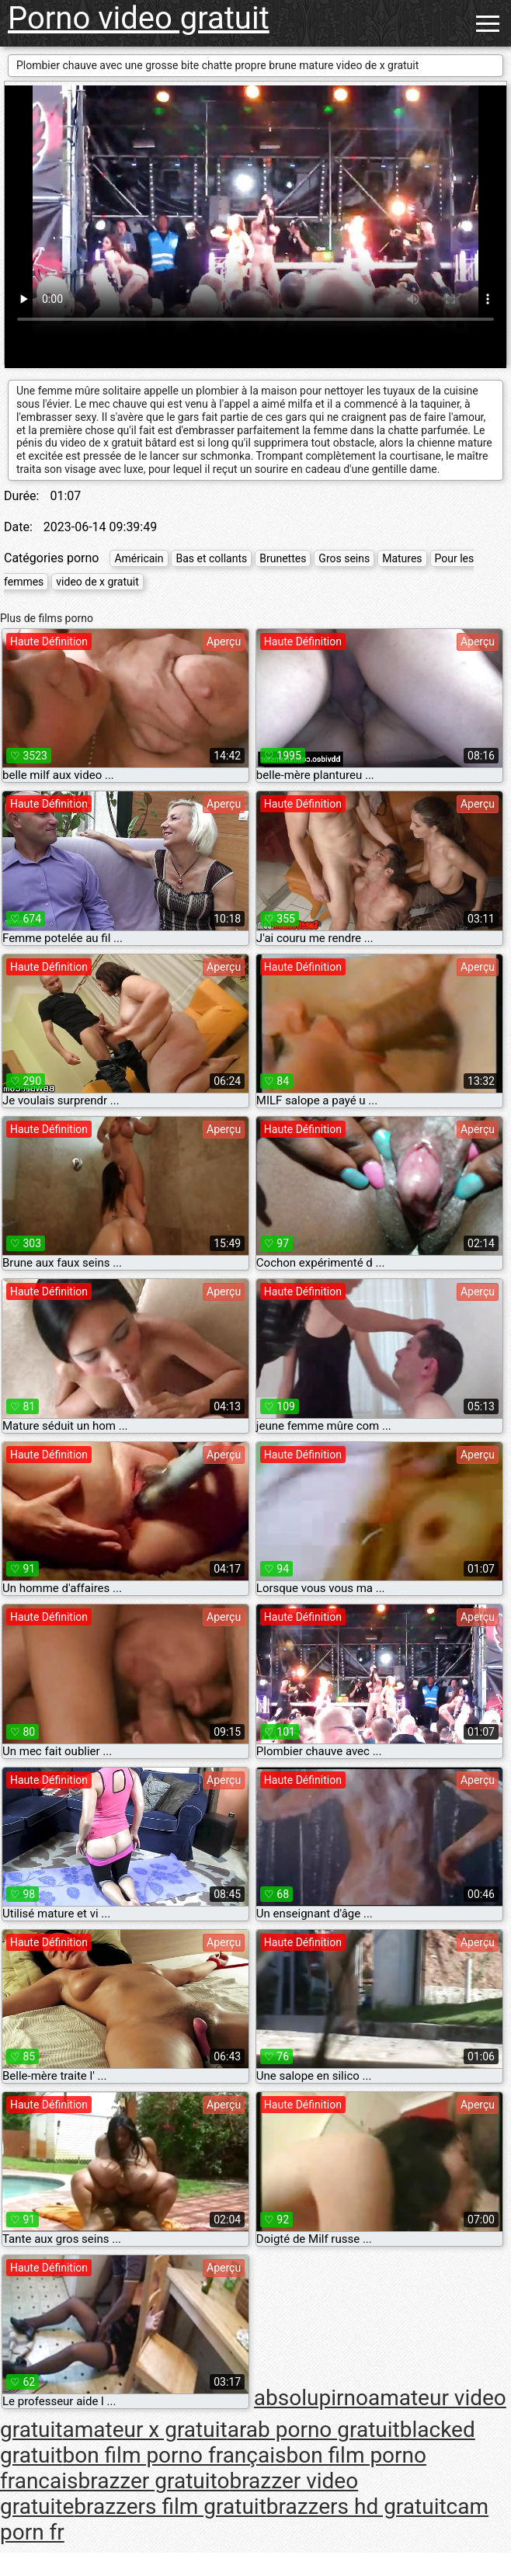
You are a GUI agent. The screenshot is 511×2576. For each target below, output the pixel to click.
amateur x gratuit (144, 2429)
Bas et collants (211, 558)
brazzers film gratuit (170, 2506)
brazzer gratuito (154, 2481)
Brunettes (282, 558)
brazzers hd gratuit (356, 2506)
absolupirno (311, 2398)
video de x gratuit (97, 581)
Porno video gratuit (138, 18)
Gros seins (344, 558)
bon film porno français (174, 2455)
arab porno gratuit (314, 2429)
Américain (138, 558)
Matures (402, 558)
